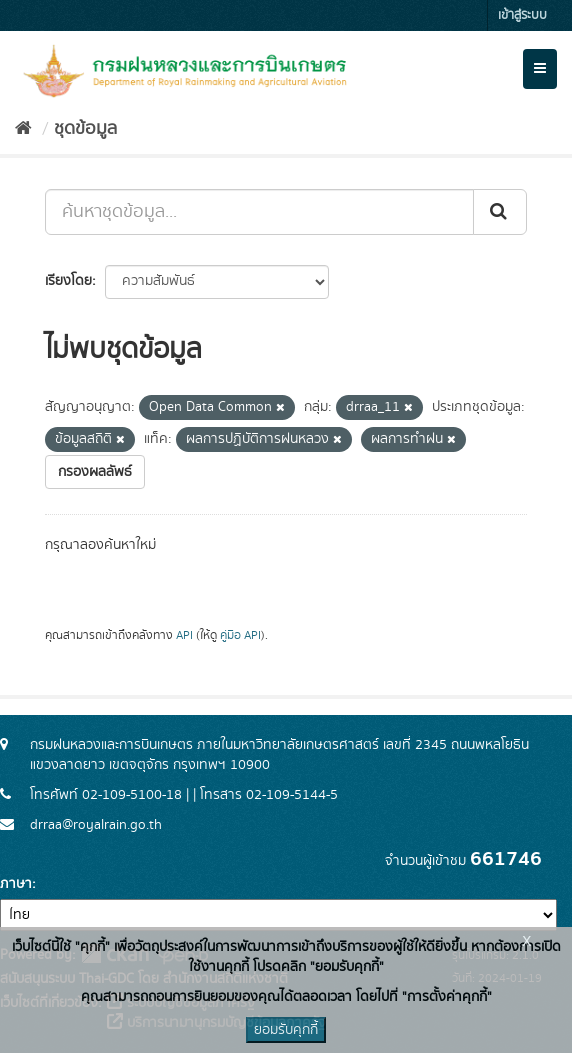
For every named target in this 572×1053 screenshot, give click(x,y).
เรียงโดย (68, 281)
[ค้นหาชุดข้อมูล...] (259, 212)
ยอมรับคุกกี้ (286, 1030)
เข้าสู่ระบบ (522, 15)
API (184, 635)
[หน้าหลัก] (23, 129)
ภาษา (16, 884)
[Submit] (500, 212)
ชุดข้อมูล (85, 129)
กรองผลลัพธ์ (95, 472)
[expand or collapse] (540, 69)
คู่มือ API (240, 635)
